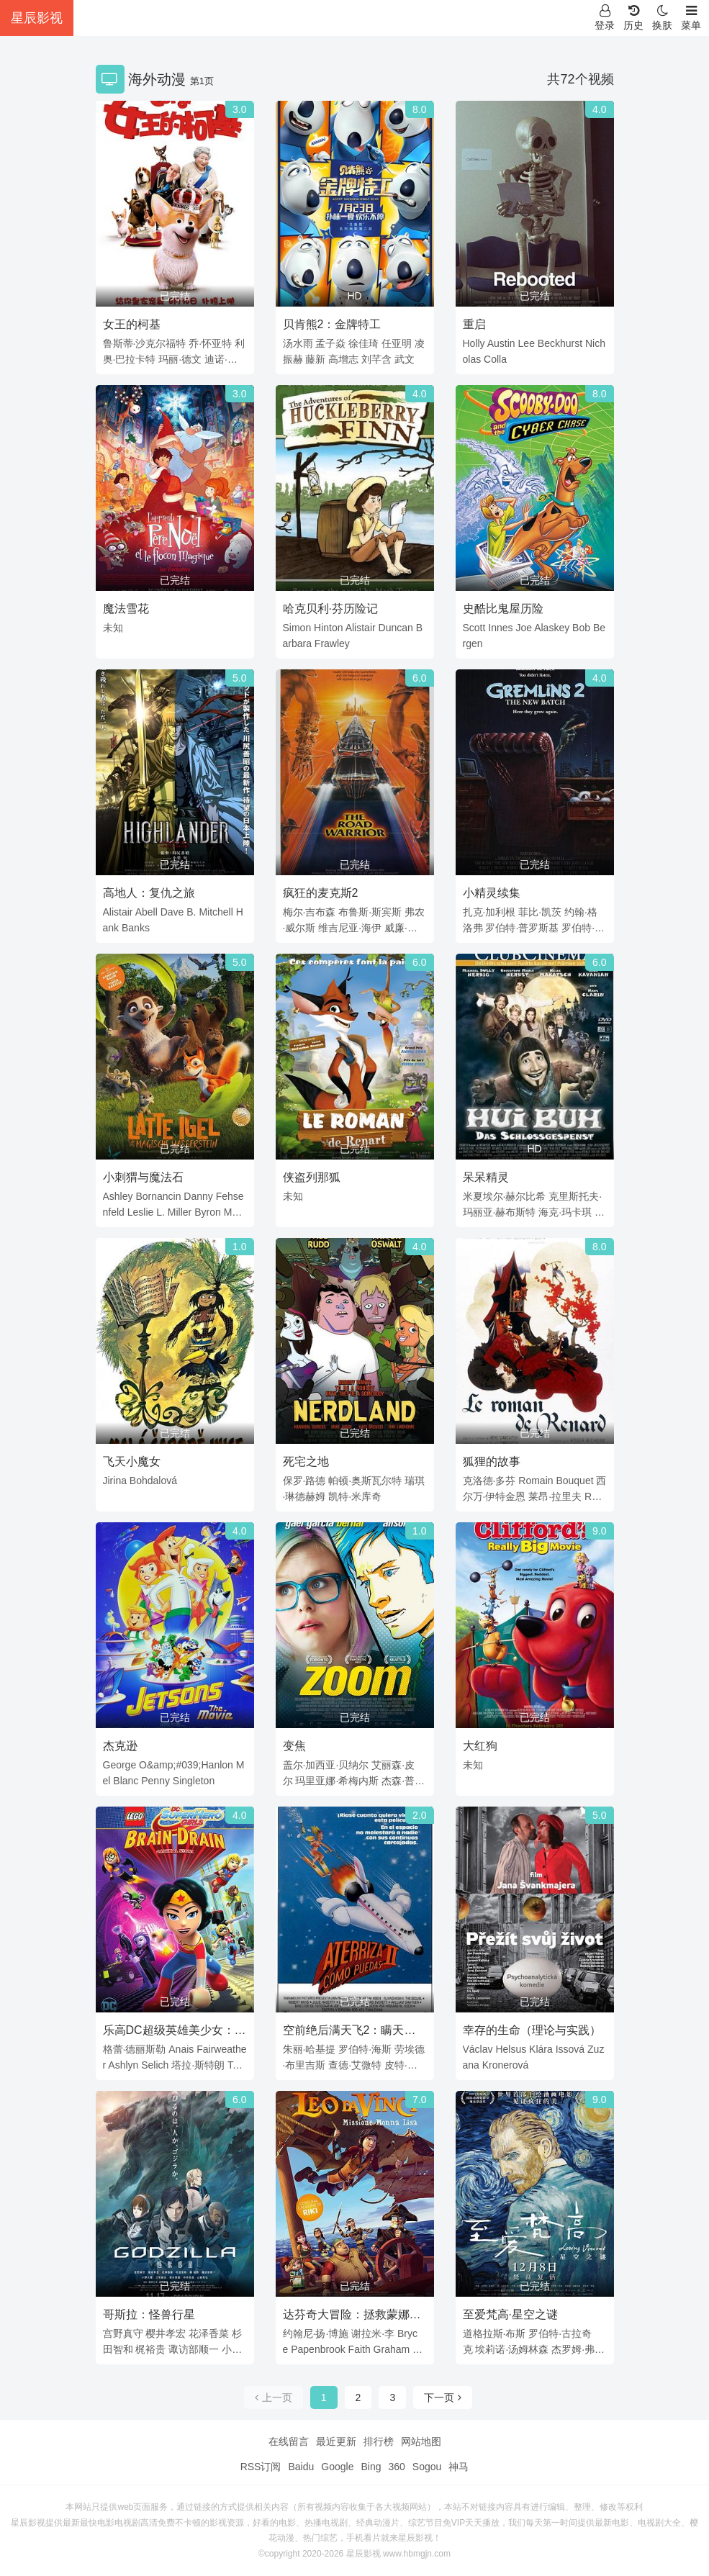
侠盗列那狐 (311, 1177)
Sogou (426, 2466)
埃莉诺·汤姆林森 (511, 2349)
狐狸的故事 (491, 1461)
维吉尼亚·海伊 (349, 928)
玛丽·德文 (180, 359)
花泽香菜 (209, 2333)
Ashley (118, 1196)
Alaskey (551, 627)
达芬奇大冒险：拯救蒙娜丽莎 (352, 2317)
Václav (478, 2049)
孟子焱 (330, 343)
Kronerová (505, 2065)
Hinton (328, 627)
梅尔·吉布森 (309, 912)
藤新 (315, 359)
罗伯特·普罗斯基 (522, 928)
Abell (146, 912)
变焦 (294, 1746)
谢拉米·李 (372, 2333)
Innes (500, 627)
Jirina (115, 1480)
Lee (526, 343)
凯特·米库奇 (354, 1496)
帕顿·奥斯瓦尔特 (365, 1480)
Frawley (332, 643)
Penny (155, 1780)
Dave (172, 912)
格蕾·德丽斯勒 (134, 2049)
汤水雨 (298, 343)
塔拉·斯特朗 (198, 2065)
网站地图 (421, 2441)
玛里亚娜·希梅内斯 (337, 1780)
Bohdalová (153, 1480)
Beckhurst (560, 343)
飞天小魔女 (132, 1461)
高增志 (343, 359)
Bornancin (158, 1196)
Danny (198, 1196)
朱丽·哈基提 (309, 2049)
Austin (501, 343)
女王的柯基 (132, 324)
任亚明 (396, 343)
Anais (181, 2049)
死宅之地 (306, 1461)
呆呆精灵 (486, 1177)
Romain (535, 1480)
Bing (371, 2466)
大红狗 (480, 1746)
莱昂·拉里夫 (555, 1496)
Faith (359, 2349)
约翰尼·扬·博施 (316, 2333)
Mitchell (215, 912)
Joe (523, 627)
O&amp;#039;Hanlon (186, 1765)
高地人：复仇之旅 (149, 893)
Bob (581, 627)
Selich (154, 2065)
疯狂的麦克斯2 (320, 893)
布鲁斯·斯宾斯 (370, 912)
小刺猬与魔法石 (143, 1177)
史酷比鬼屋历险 (503, 608)
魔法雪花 (126, 608)
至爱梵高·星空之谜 (510, 2314)
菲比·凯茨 (539, 912)
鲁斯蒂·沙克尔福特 (144, 343)
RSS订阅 (260, 2466)
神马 (458, 2466)
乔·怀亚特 (210, 343)
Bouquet (574, 1480)
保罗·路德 (304, 1480)
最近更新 (336, 2441)
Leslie (140, 1212)
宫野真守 (123, 2333)
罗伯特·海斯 (365, 2049)
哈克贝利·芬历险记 (330, 608)
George (120, 1765)
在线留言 (288, 2441)
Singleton (193, 1780)
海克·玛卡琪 (565, 1212)
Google (337, 2466)
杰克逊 (120, 1746)
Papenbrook (318, 2349)
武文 (404, 359)
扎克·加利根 (489, 912)
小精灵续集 (491, 893)
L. (160, 1212)
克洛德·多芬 (489, 1480)
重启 (474, 324)
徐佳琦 (363, 343)
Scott (474, 627)
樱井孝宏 (165, 2333)
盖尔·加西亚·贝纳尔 (326, 1765)
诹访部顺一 (193, 2349)
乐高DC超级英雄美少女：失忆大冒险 (174, 2032)
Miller (179, 1212)
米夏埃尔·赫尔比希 (504, 1196)
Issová (570, 2049)
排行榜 (378, 2441)
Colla (495, 359)
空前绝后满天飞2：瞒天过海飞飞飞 (349, 2032)
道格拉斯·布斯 (494, 2333)
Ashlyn (123, 2065)
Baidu (301, 2466)
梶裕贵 (150, 2349)
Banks (136, 928)
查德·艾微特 (354, 2065)
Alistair (361, 627)
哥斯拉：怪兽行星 (149, 2314)
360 (396, 2466)
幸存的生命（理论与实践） (532, 2030)
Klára (541, 2049)
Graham (392, 2349)
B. (191, 912)
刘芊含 (376, 359)
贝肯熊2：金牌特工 (332, 324)
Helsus (510, 2049)
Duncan (396, 627)
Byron (207, 1212)
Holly (474, 343)
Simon (297, 627)
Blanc (125, 1780)
